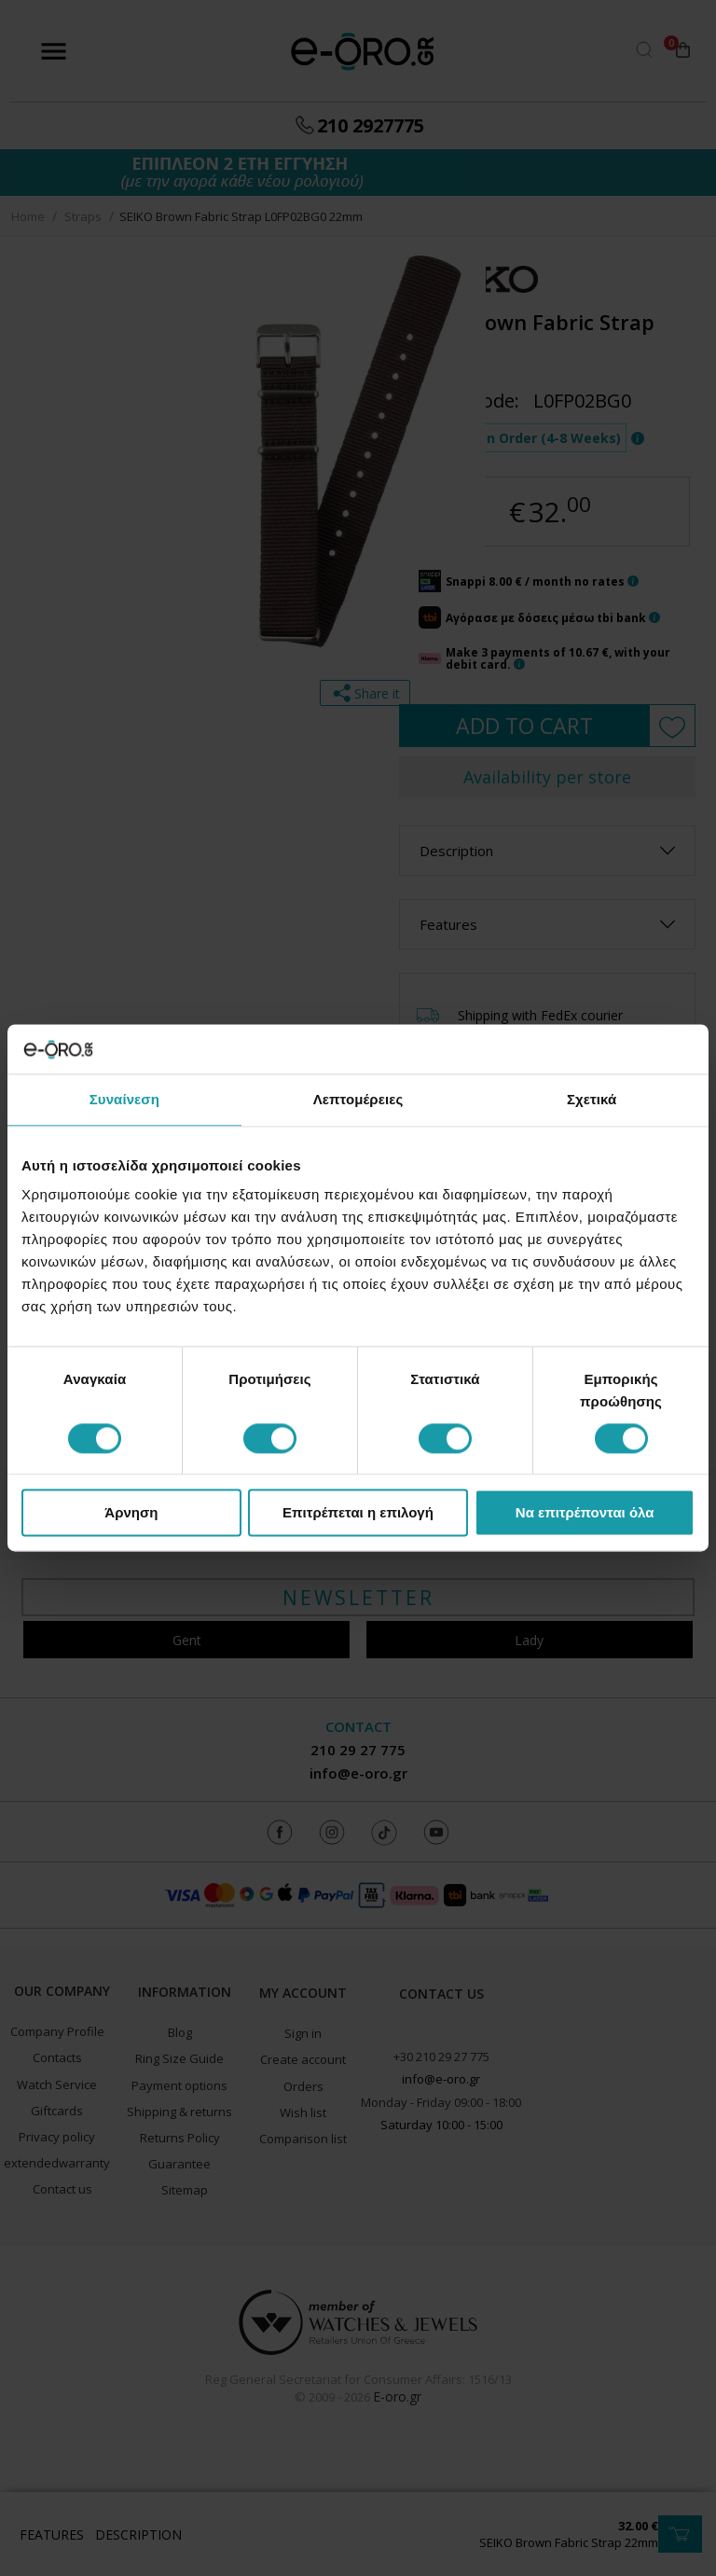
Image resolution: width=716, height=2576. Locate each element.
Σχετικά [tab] (591, 1099)
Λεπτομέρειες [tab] (358, 1099)
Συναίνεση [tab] (124, 1099)
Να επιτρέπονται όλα (585, 1513)
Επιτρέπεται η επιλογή (358, 1513)
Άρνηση (131, 1513)
